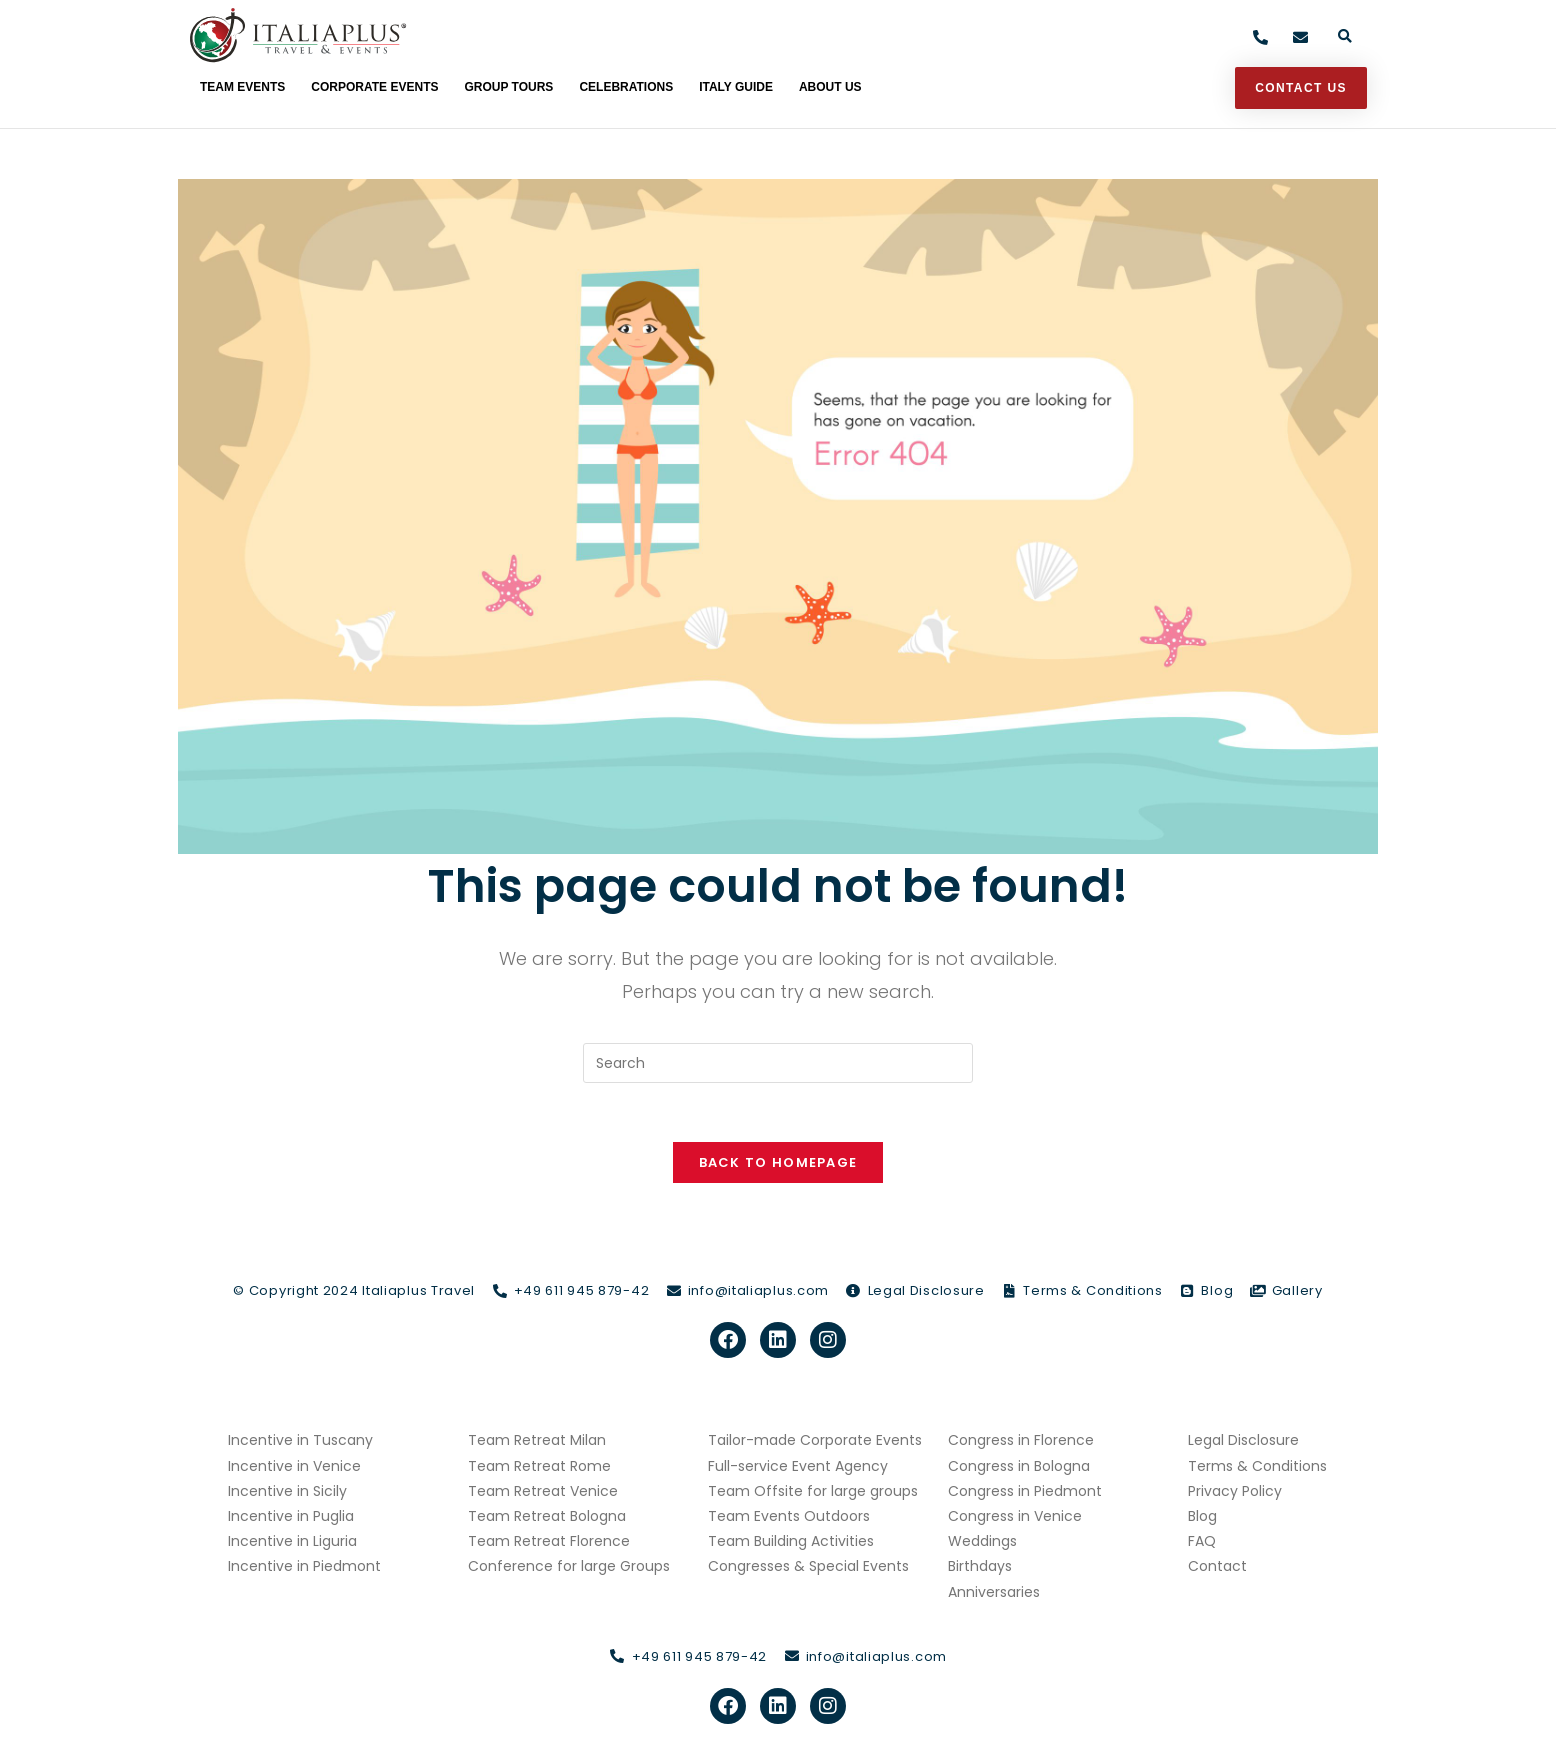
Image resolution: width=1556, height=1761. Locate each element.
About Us (830, 87)
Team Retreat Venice (543, 1493)
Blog (1202, 1518)
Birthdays (980, 1569)
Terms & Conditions (1257, 1468)
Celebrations (626, 87)
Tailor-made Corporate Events (815, 1443)
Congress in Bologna (1019, 1468)
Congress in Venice (1015, 1518)
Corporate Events (374, 87)
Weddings (982, 1543)
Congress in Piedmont (1025, 1493)
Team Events (242, 87)
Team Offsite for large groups (813, 1493)
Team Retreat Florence (549, 1543)
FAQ (1202, 1543)
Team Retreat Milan (537, 1443)
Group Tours (508, 87)
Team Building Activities (791, 1543)
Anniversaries (994, 1594)
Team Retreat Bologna (547, 1518)
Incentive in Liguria (292, 1543)
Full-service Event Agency (798, 1468)
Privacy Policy (1235, 1493)
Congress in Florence (1021, 1443)
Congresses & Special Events (808, 1569)
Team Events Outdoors (789, 1518)
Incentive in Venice (294, 1468)
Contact (1217, 1569)
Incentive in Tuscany (300, 1443)
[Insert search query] (778, 1063)
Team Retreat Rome (539, 1468)
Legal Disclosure (1243, 1443)
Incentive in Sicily (287, 1493)
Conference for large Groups (569, 1569)
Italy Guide (736, 87)
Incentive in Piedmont (304, 1569)
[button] (1344, 37)
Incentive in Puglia (291, 1518)
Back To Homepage (778, 1164)
